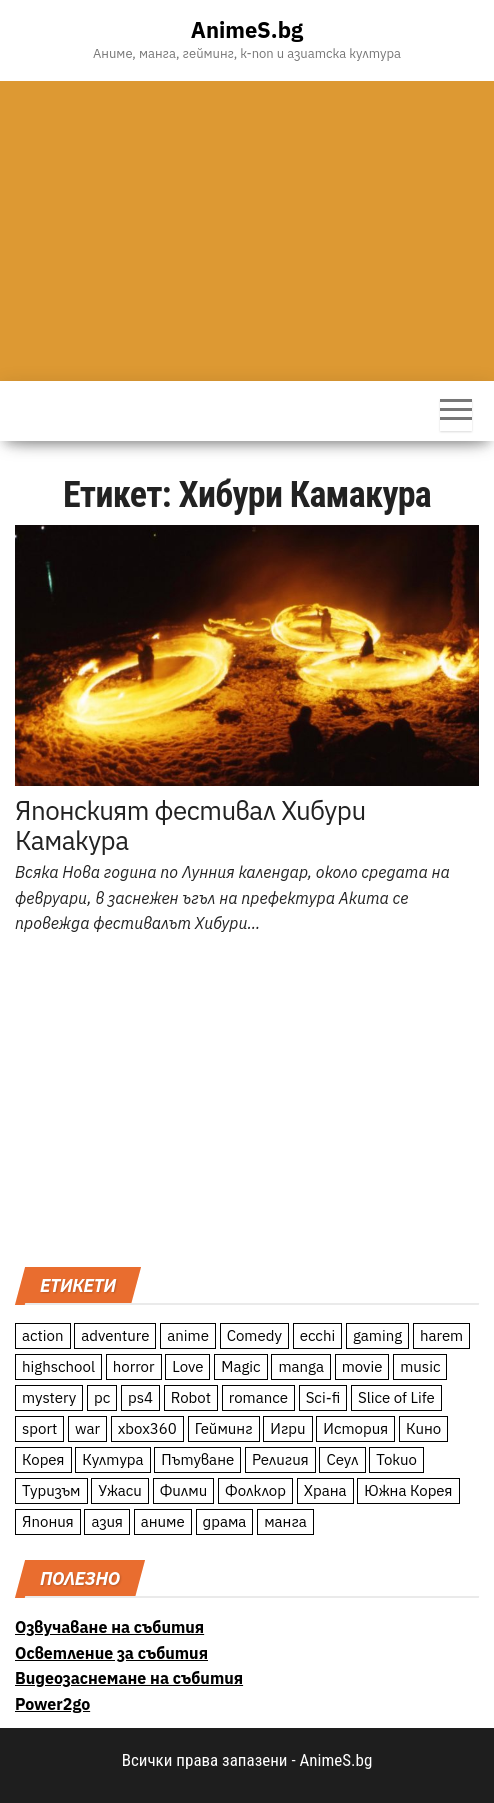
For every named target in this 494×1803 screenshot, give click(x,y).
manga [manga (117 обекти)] (301, 1366)
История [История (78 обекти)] (355, 1428)
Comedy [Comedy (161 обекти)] (254, 1335)
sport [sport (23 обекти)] (39, 1428)
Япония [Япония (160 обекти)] (48, 1521)
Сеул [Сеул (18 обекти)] (342, 1459)
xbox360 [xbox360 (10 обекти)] (147, 1428)
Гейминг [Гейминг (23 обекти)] (224, 1428)
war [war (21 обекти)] (87, 1428)
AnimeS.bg (247, 29)
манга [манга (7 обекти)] (285, 1521)
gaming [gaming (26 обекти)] (377, 1335)
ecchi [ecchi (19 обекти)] (318, 1335)
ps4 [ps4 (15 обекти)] (140, 1397)
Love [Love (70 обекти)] (187, 1366)
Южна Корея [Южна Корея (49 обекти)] (408, 1490)
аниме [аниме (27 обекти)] (163, 1521)
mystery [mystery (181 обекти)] (49, 1397)
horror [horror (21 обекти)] (134, 1366)
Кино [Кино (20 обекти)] (423, 1428)
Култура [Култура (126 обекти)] (112, 1459)
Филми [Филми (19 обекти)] (184, 1490)
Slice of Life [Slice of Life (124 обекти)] (396, 1397)
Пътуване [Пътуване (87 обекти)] (197, 1459)
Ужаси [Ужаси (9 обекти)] (120, 1490)
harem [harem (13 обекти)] (441, 1335)
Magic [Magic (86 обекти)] (240, 1366)
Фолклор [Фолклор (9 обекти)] (255, 1490)
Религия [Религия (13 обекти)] (280, 1459)
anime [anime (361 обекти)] (188, 1335)
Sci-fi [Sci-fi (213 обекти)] (323, 1397)
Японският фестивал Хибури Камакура (190, 825)
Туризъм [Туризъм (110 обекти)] (51, 1490)
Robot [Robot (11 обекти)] (191, 1397)
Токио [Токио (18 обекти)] (396, 1459)
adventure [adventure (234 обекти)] (115, 1335)
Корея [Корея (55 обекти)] (43, 1459)
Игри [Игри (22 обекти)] (287, 1428)
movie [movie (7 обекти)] (362, 1366)
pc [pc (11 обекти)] (102, 1397)
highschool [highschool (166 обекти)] (58, 1366)
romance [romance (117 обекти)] (258, 1397)
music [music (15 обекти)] (420, 1366)
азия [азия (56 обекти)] (107, 1521)
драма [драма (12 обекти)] (225, 1521)
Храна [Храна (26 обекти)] (325, 1490)
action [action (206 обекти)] (43, 1335)
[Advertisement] (247, 231)
